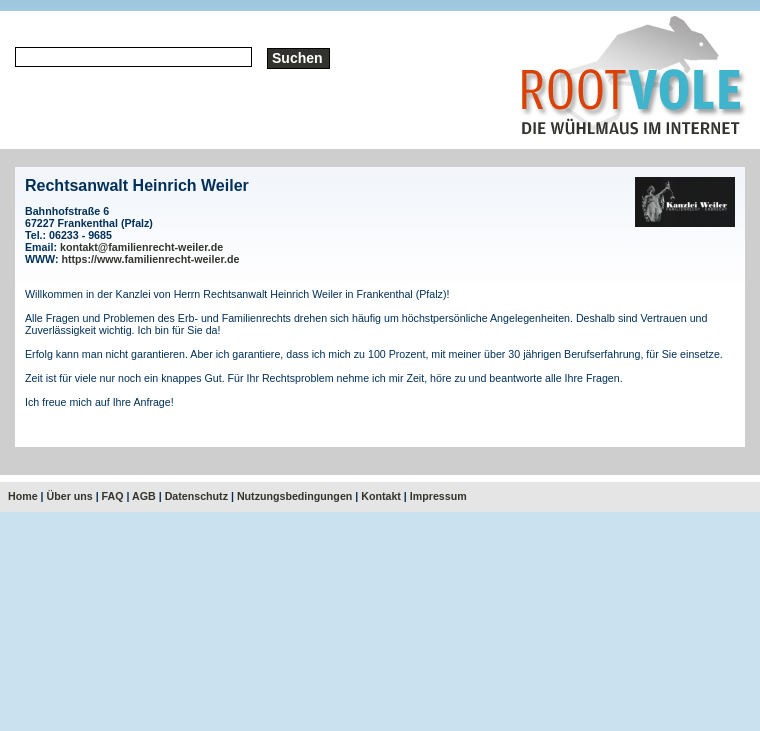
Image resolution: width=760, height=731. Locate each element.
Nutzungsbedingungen (294, 496)
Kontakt (381, 496)
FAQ (113, 496)
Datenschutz (196, 496)
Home (23, 496)
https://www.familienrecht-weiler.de (151, 259)
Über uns (70, 496)
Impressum (438, 496)
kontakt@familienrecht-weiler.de (141, 247)
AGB (144, 496)
